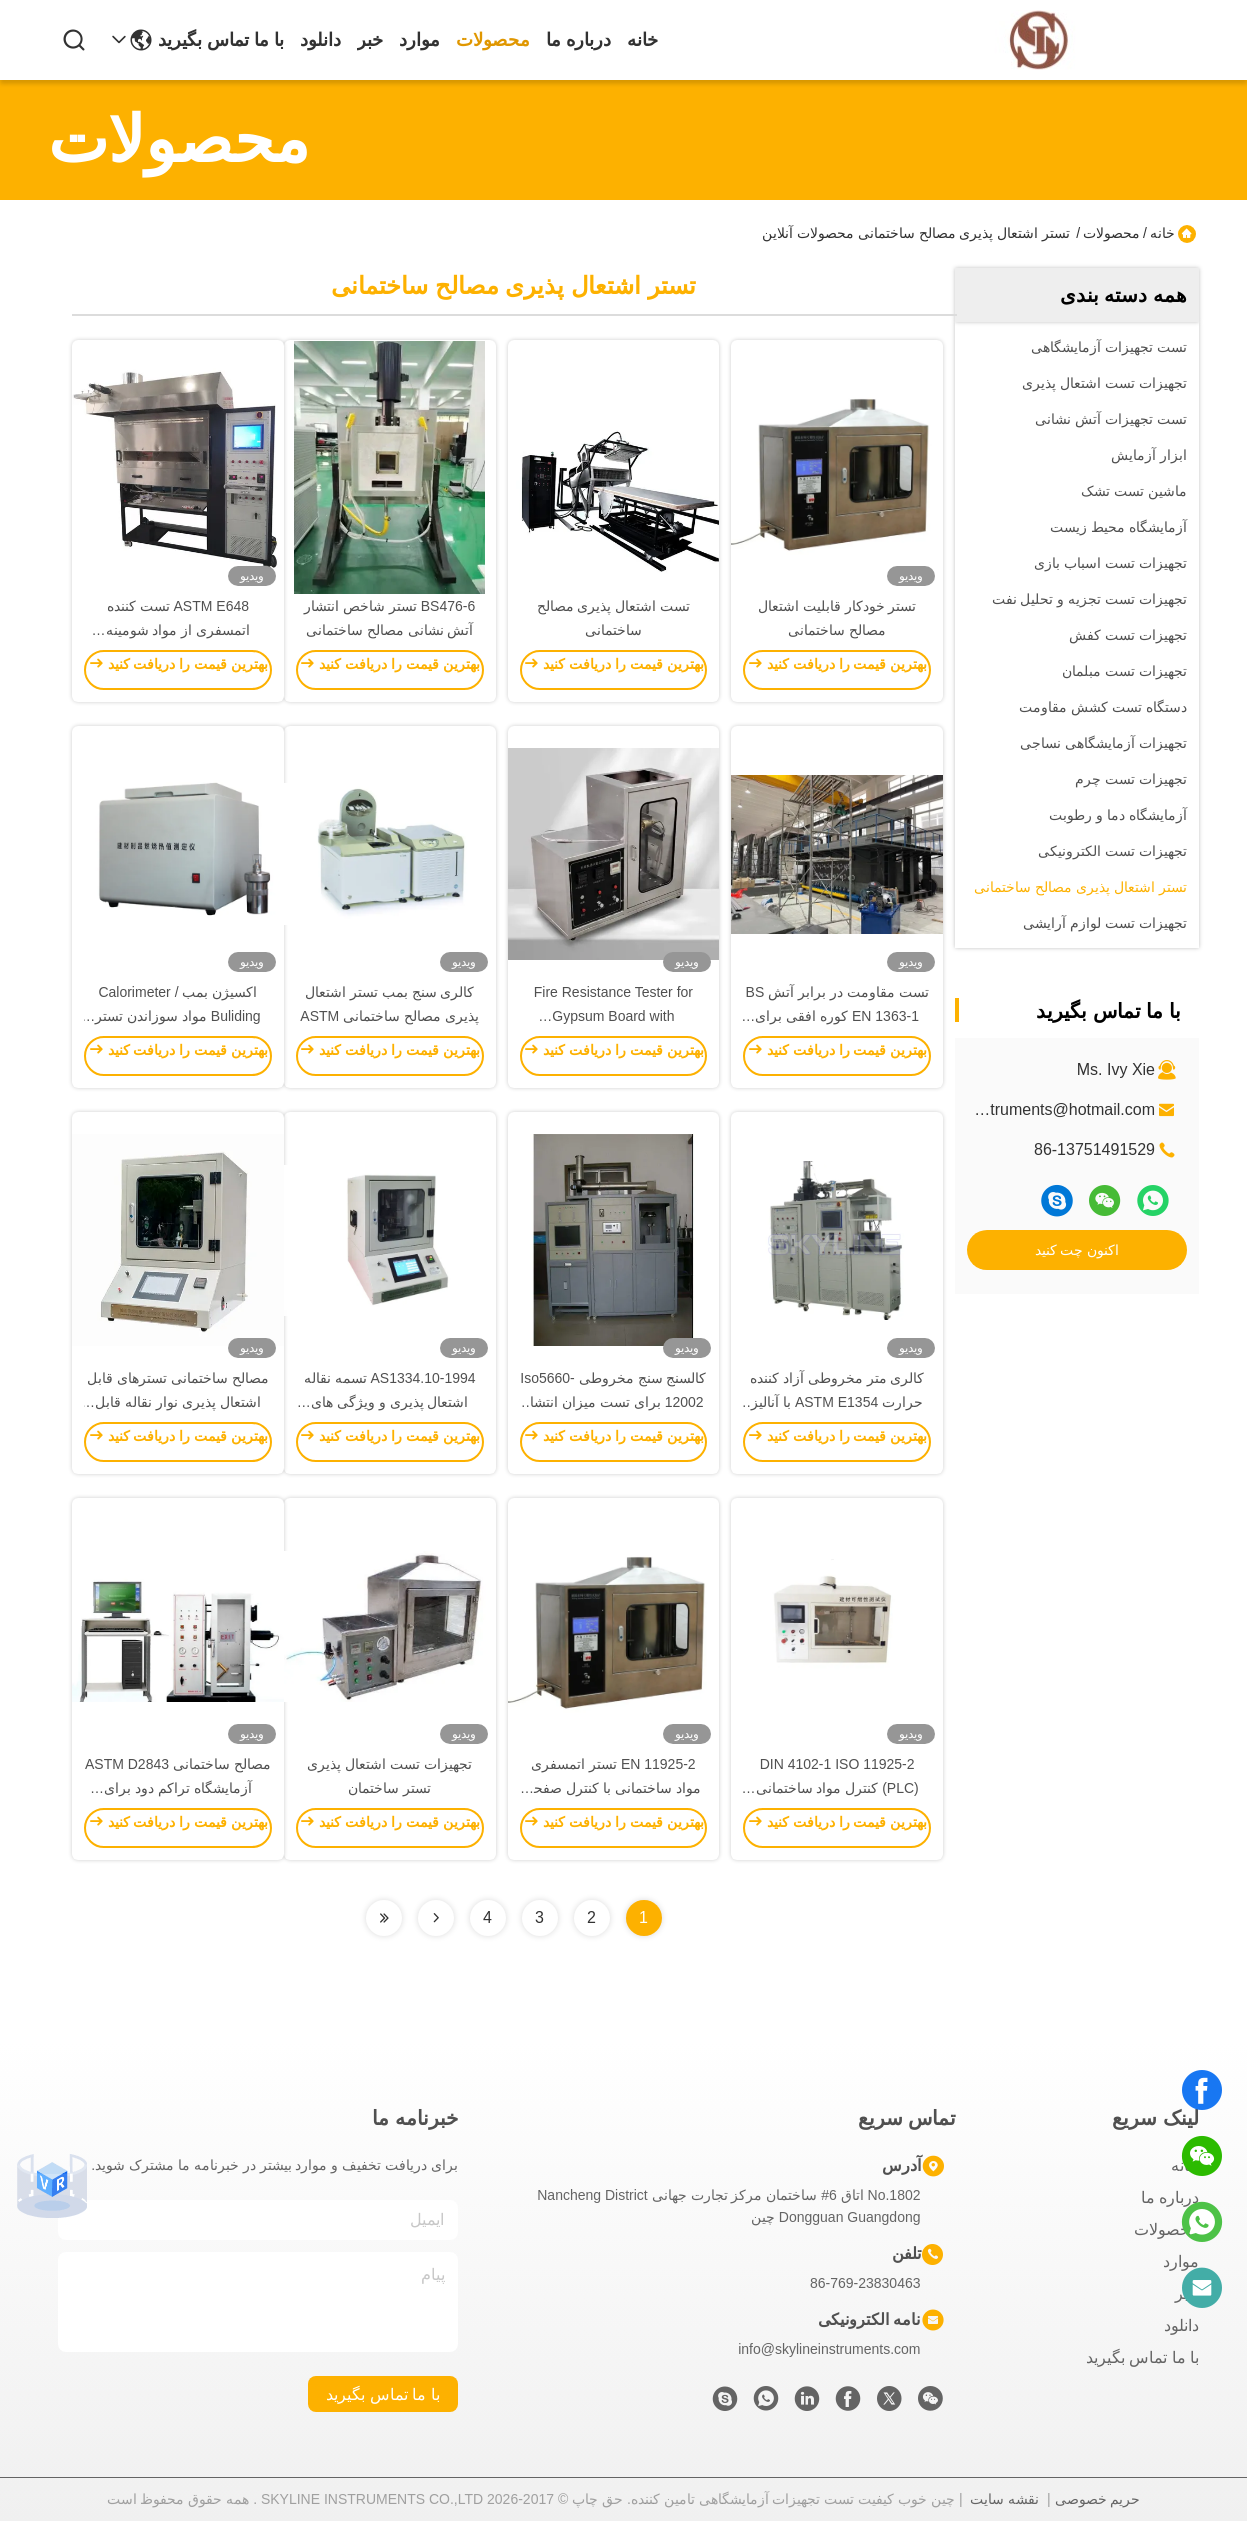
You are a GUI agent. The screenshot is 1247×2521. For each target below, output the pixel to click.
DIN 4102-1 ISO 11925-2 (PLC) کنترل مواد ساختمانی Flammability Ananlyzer (837, 1788)
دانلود (320, 40)
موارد (419, 40)
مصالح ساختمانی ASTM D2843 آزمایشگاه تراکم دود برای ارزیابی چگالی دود (178, 1788)
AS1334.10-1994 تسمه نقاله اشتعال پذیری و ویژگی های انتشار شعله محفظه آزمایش (390, 1402)
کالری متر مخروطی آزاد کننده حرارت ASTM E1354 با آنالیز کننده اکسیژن (837, 1402)
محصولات (493, 40)
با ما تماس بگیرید (221, 40)
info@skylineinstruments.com (829, 2349)
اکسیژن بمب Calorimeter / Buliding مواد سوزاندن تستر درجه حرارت (178, 1016)
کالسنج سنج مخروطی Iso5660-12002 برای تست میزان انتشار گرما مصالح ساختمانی (613, 1402)
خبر (370, 40)
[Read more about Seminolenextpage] (436, 1918)
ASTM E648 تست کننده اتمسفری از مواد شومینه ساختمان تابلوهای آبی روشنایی (178, 630)
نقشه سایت (1004, 2499)
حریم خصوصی (1098, 2499)
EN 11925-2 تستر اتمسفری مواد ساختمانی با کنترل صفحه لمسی (613, 1788)
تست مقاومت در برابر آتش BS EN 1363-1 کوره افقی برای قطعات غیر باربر (837, 1016)
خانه (642, 40)
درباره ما (578, 40)
